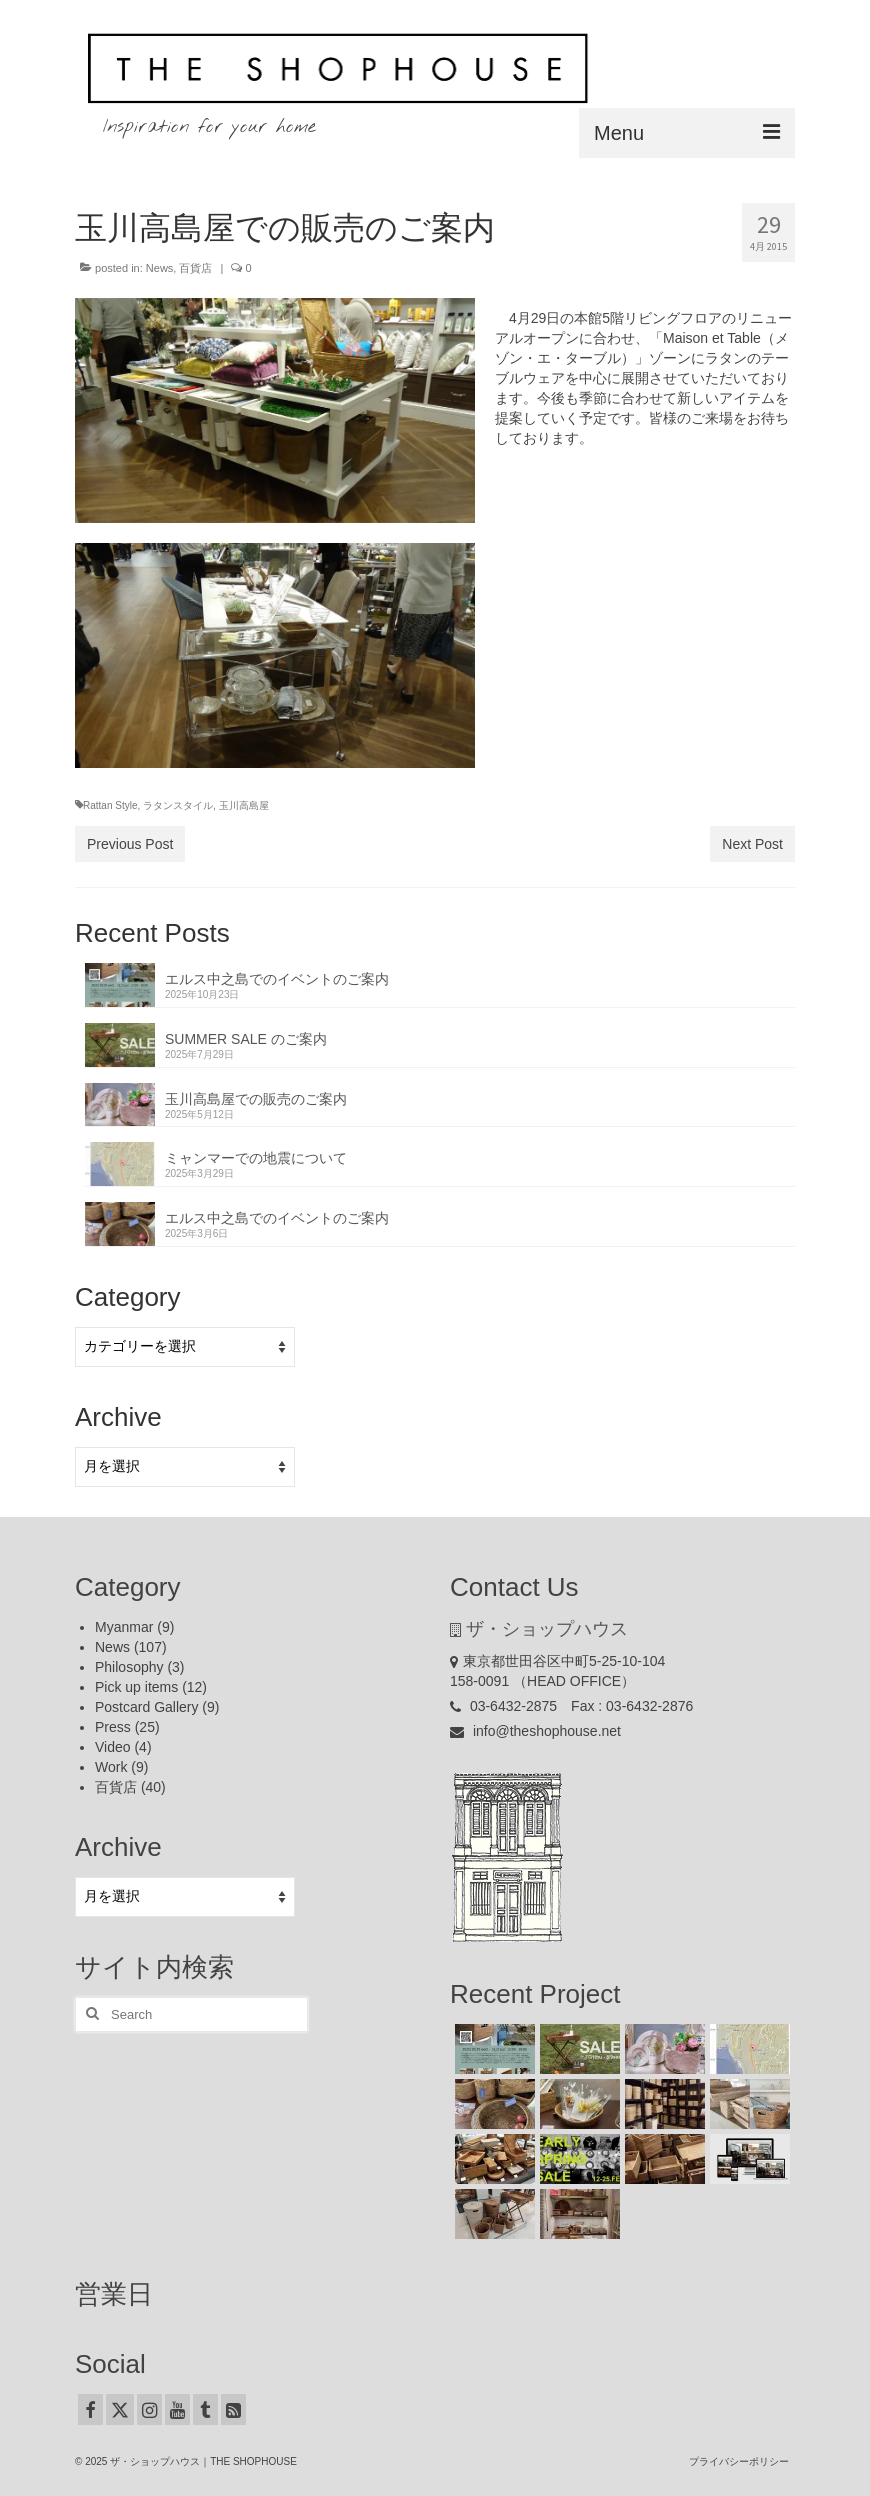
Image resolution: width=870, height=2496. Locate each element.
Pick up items (136, 1687)
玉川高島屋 (244, 805)
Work (111, 1767)
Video (113, 1747)
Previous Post (130, 844)
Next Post (752, 844)
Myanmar (124, 1627)
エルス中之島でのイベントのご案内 (277, 979)
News (160, 268)
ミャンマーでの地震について (256, 1158)
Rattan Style (110, 805)
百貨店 (195, 268)
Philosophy (129, 1667)
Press (113, 1727)
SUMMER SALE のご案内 (246, 1039)
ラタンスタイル (178, 805)
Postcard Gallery (146, 1707)
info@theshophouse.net (535, 1731)
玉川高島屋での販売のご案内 (256, 1099)
